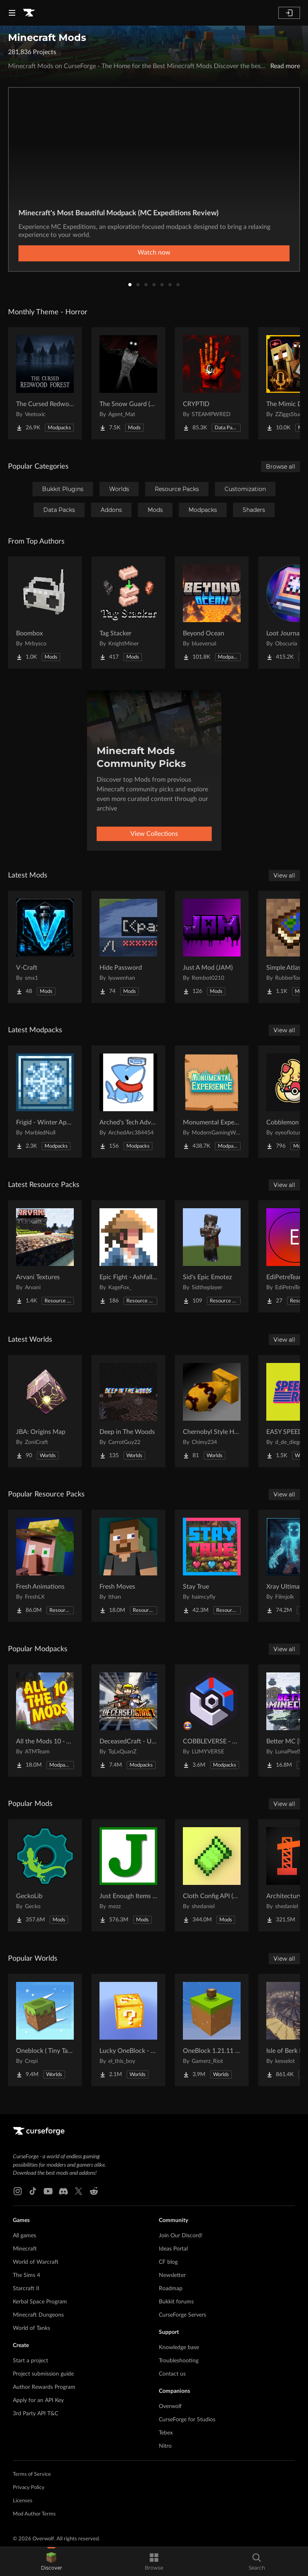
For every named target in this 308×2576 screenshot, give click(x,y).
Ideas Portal (173, 2249)
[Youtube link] (48, 2191)
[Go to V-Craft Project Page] (45, 947)
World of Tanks (31, 2328)
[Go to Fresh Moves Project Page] (128, 1566)
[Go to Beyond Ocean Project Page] (212, 612)
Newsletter (172, 2275)
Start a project (30, 2361)
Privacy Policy (29, 2487)
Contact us (172, 2374)
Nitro (165, 2446)
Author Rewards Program (44, 2387)
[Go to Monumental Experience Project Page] (212, 1101)
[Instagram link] (17, 2191)
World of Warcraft (36, 2262)
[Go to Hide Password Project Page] (128, 947)
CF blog (168, 2262)
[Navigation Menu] (12, 13)
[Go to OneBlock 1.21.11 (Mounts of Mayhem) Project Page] (212, 2030)
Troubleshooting (179, 2361)
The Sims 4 (26, 2275)
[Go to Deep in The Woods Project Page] (128, 1411)
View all (284, 875)
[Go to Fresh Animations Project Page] (45, 1566)
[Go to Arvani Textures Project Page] (45, 1256)
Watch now (154, 252)
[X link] (78, 2191)
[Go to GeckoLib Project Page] (45, 1875)
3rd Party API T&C (35, 2413)
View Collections (154, 834)
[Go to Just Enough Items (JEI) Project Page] (128, 1875)
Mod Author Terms (34, 2514)
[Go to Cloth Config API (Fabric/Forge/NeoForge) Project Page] (212, 1875)
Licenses (22, 2500)
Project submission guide (43, 2374)
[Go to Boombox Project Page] (45, 612)
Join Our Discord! (181, 2235)
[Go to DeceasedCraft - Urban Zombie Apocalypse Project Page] (128, 1720)
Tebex (166, 2433)
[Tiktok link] (33, 2191)
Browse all (280, 466)
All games (24, 2235)
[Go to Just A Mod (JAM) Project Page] (212, 947)
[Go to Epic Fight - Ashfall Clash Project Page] (128, 1256)
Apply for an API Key (38, 2400)
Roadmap (170, 2288)
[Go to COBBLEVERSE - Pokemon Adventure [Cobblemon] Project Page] (212, 1720)
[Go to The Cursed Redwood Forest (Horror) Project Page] (45, 383)
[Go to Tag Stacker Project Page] (128, 612)
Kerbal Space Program (40, 2302)
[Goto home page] (28, 12)
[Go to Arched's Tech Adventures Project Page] (128, 1101)
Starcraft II (26, 2288)
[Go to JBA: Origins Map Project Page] (45, 1411)
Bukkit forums (176, 2302)
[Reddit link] (94, 2191)
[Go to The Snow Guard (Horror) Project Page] (128, 383)
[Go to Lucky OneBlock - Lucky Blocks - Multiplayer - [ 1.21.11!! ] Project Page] (128, 2030)
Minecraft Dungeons (38, 2315)
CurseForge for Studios (187, 2419)
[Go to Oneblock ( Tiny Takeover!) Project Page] (45, 2030)
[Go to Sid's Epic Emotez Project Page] (212, 1256)
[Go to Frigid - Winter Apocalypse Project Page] (45, 1101)
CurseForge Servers (182, 2315)
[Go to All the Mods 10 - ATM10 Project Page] (45, 1720)
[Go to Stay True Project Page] (212, 1566)
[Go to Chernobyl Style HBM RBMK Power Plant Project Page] (212, 1411)
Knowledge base (179, 2347)
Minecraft (25, 2249)
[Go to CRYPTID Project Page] (212, 383)
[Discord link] (63, 2191)
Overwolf (170, 2406)
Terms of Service (32, 2474)
